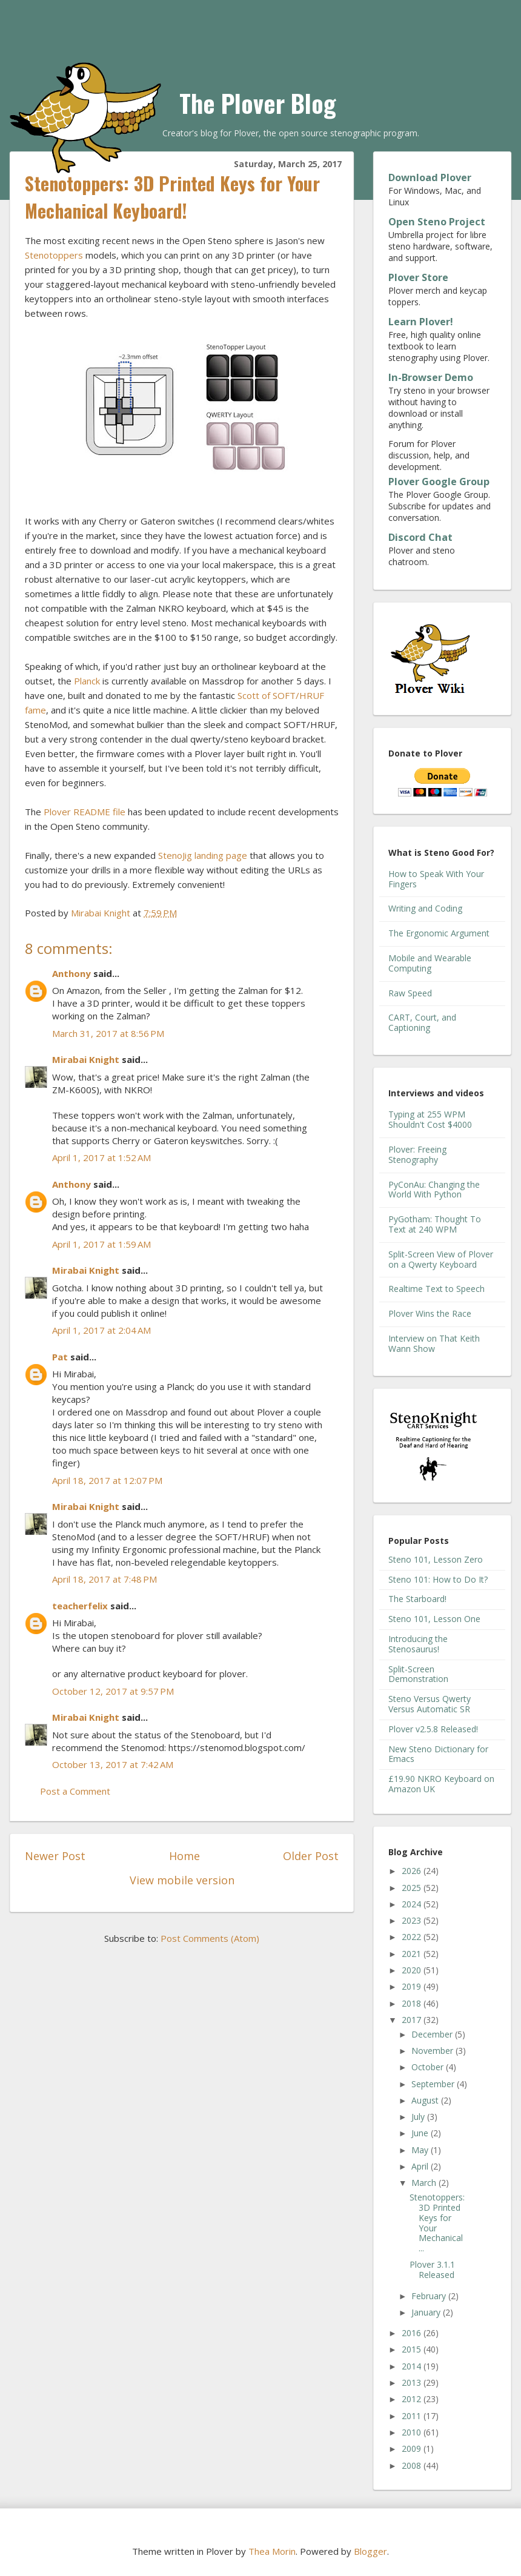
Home (184, 1856)
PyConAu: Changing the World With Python (434, 1189)
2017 (412, 2019)
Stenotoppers (54, 255)
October (428, 2067)
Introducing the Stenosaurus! (418, 1644)
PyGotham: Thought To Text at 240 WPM (434, 1224)
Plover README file (84, 812)
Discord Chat (420, 537)
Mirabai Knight (85, 1059)
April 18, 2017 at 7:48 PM (104, 1579)
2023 (412, 1920)
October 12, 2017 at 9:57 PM (113, 1691)
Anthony (71, 973)
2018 (412, 2003)
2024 (412, 1904)
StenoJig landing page (202, 855)
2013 (412, 2382)
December (433, 2034)
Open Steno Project (436, 221)
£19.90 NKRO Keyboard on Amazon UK (441, 1784)
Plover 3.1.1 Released (432, 2269)
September (434, 2084)
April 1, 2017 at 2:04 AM (101, 1330)
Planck (87, 681)
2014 (412, 2366)
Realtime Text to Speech (436, 1288)
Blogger (370, 2551)
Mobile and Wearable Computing (429, 963)
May (421, 2150)
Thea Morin (272, 2551)
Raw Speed (410, 993)
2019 (412, 1986)
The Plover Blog (257, 103)
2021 (412, 1953)
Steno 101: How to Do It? (438, 1579)
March (425, 2182)
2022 (412, 1936)
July (419, 2116)
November (433, 2050)
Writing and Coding (425, 908)
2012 (412, 2399)
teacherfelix (80, 1606)
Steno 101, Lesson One (434, 1618)
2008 (412, 2465)
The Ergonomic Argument (438, 933)
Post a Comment (75, 1791)
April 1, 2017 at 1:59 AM (101, 1244)
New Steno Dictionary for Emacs (438, 1754)
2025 (412, 1887)
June (421, 2133)
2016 (412, 2333)
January (427, 2312)
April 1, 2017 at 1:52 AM (101, 1157)
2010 (412, 2432)
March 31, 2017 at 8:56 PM (108, 1033)
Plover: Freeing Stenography (417, 1154)
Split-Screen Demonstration (418, 1674)
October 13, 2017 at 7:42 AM (112, 1764)
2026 (412, 1870)
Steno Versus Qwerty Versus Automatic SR (429, 1704)
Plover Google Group (438, 481)
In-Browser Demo (430, 377)
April (421, 2166)
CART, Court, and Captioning (422, 1022)
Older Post (311, 1856)
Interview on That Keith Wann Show (434, 1343)
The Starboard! (417, 1598)
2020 (412, 1970)
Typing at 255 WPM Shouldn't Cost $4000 (430, 1119)
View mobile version (182, 1880)
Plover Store (418, 277)
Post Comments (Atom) (210, 1938)
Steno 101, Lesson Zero (435, 1559)
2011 (412, 2416)
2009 (412, 2448)
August (426, 2100)
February (429, 2296)
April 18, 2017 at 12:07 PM (107, 1480)
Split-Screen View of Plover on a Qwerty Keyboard (440, 1259)
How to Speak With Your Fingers (436, 879)
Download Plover (429, 177)
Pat (60, 1357)
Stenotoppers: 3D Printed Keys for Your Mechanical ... (437, 2222)
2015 (412, 2349)
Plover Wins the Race (429, 1313)
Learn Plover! (420, 321)
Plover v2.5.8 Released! (433, 1729)
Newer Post (55, 1856)
